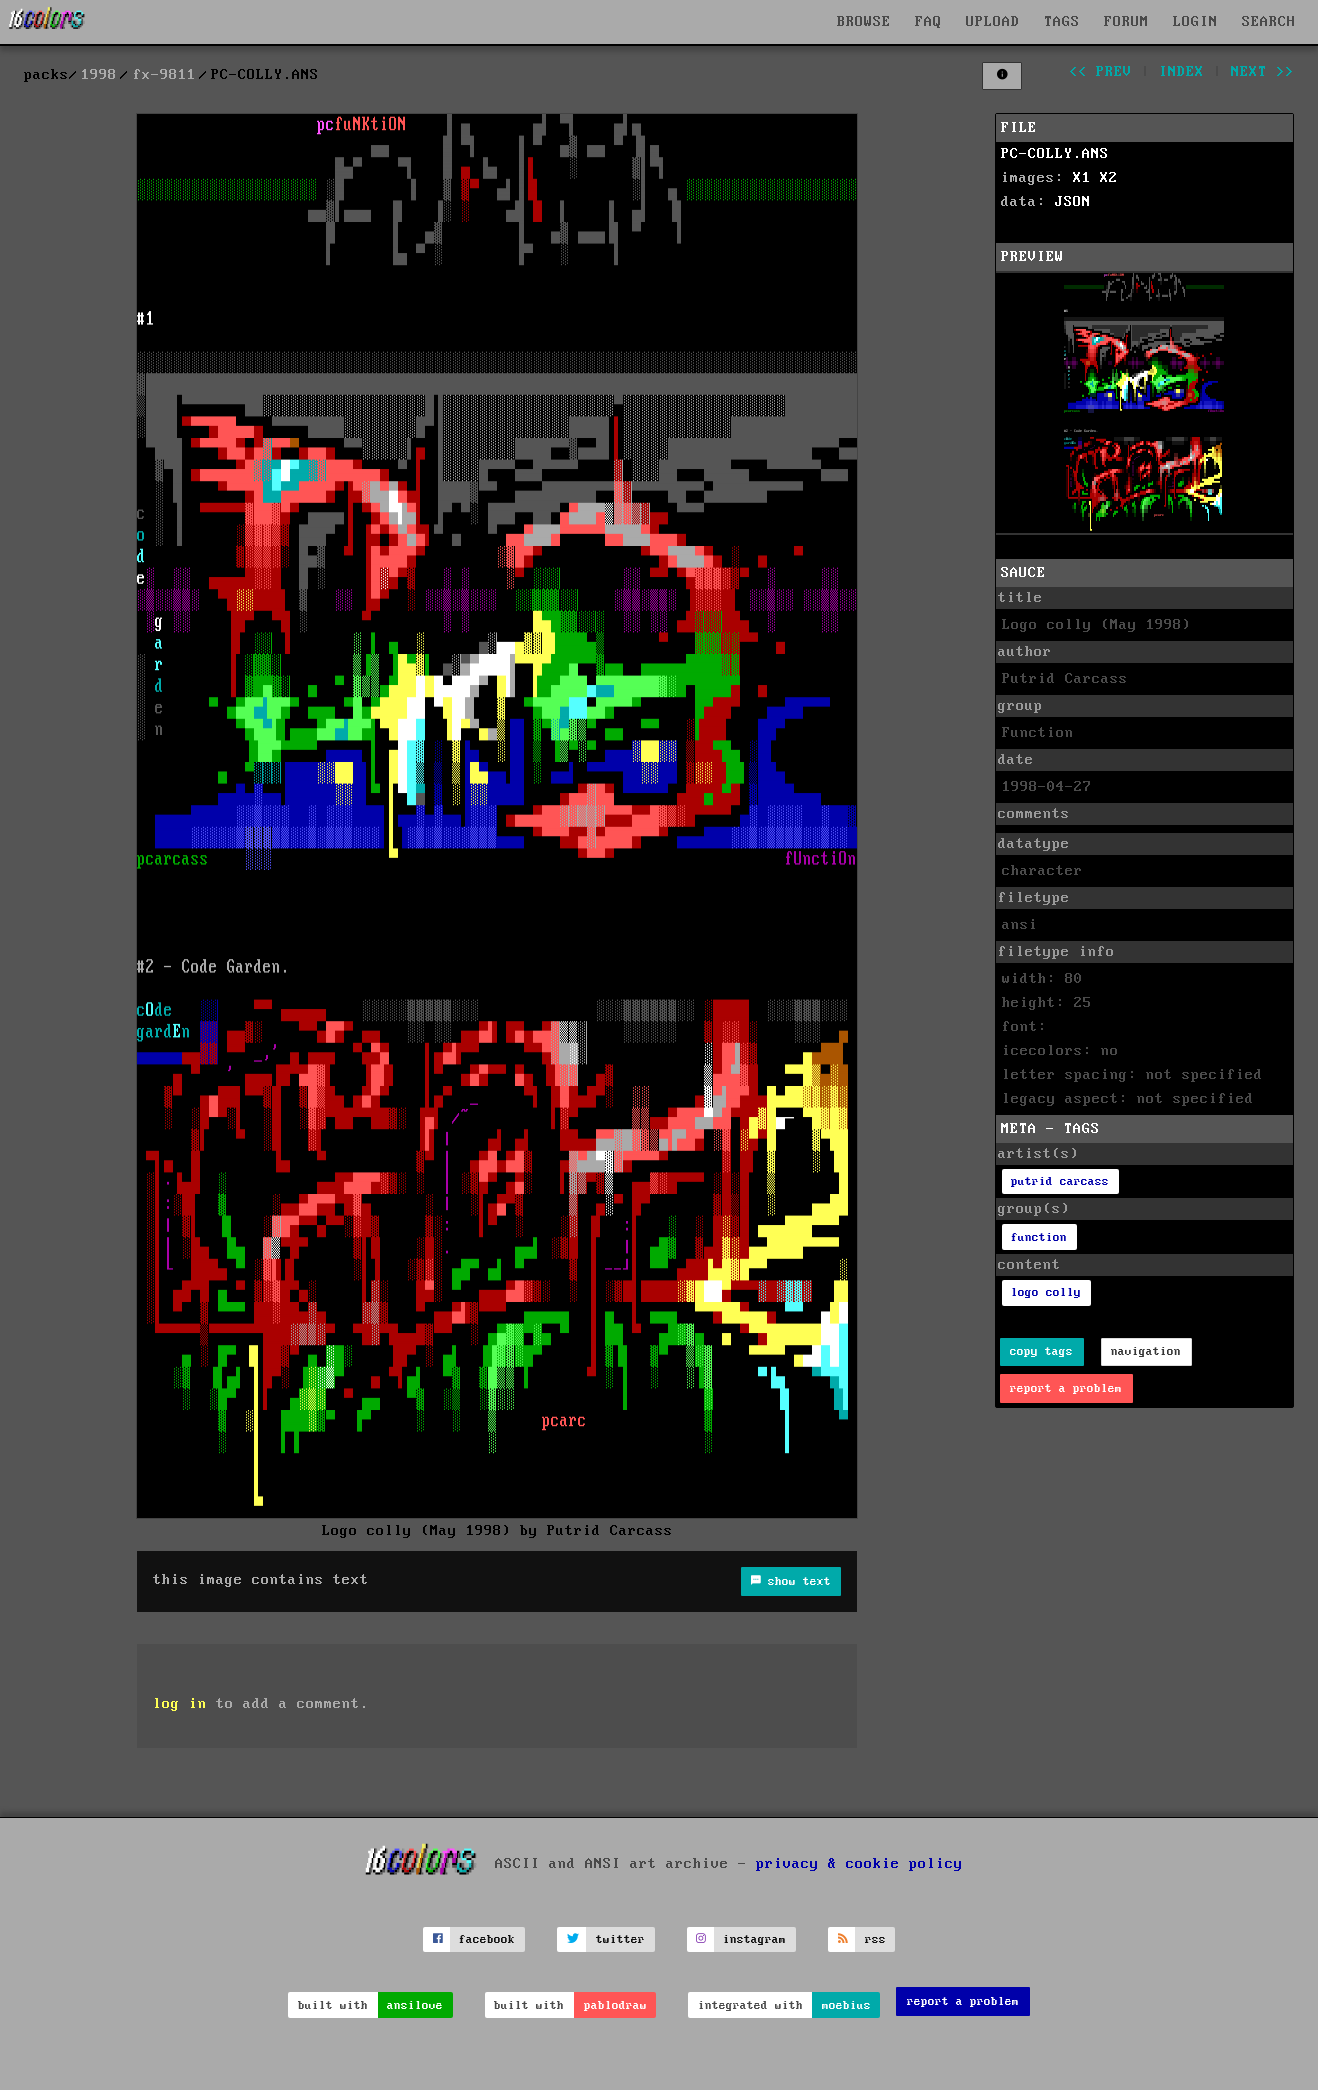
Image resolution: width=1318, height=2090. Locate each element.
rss (875, 1939)
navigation (1146, 1351)
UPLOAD (993, 22)
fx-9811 (164, 75)
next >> (1262, 72)
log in (180, 1704)
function (1039, 1237)
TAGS (1062, 22)
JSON (1073, 202)
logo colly (1046, 1292)
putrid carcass (1060, 1181)
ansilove (415, 2005)
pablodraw (615, 2005)
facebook (487, 1939)
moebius (846, 2005)
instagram (754, 1939)
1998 (99, 75)
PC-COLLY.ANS (1055, 154)
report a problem (1066, 1388)
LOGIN (1195, 22)
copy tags (1041, 1351)
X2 (1109, 178)
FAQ (928, 22)
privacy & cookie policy (859, 1863)
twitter (620, 1939)
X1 (1082, 178)
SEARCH (1269, 22)
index (1181, 72)
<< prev (1100, 72)
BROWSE (864, 22)
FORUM (1126, 22)
